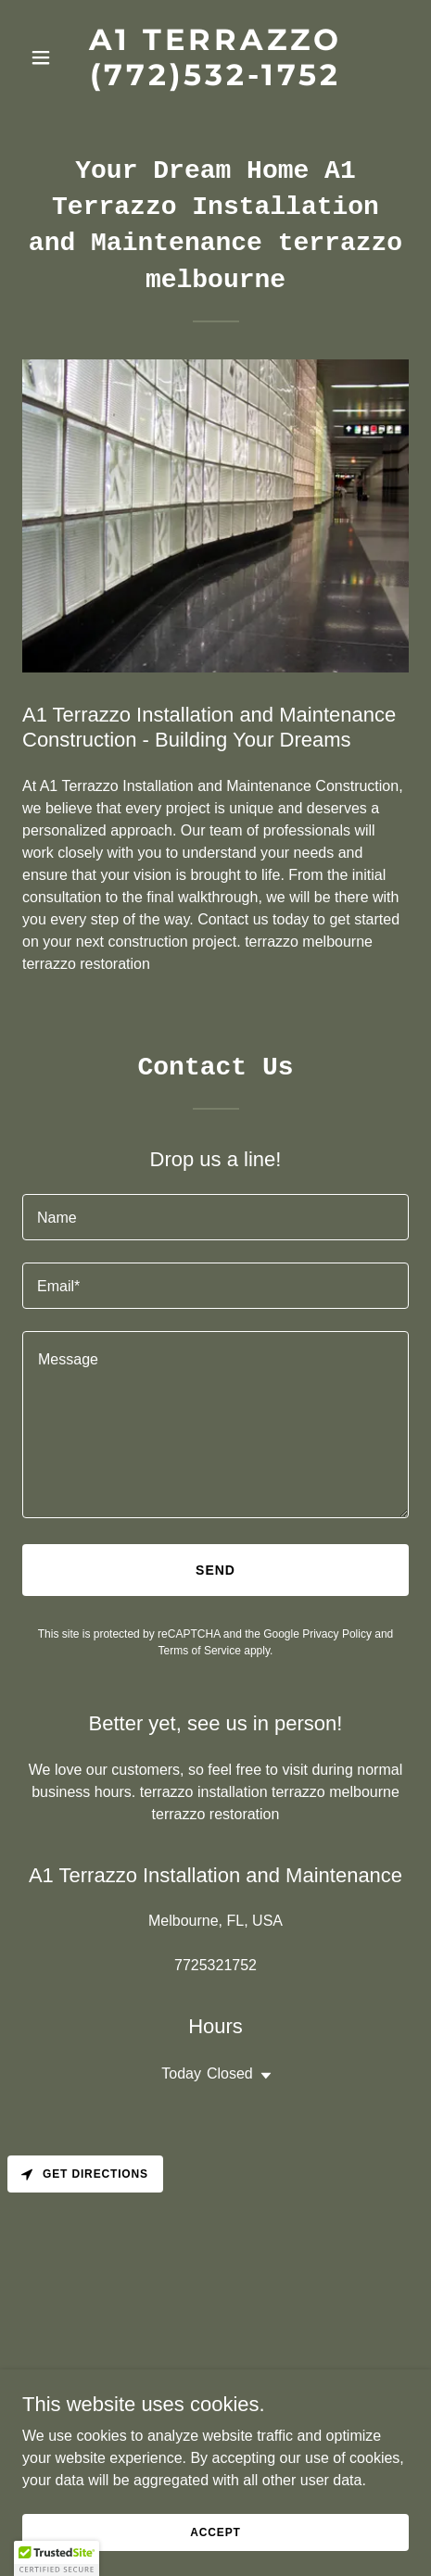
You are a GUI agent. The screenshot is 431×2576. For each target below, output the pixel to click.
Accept (215, 2531)
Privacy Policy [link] (337, 1633)
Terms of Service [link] (199, 1650)
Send (215, 1570)
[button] (51, 57)
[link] (216, 80)
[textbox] (215, 1217)
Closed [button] (230, 2073)
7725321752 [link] (215, 1965)
